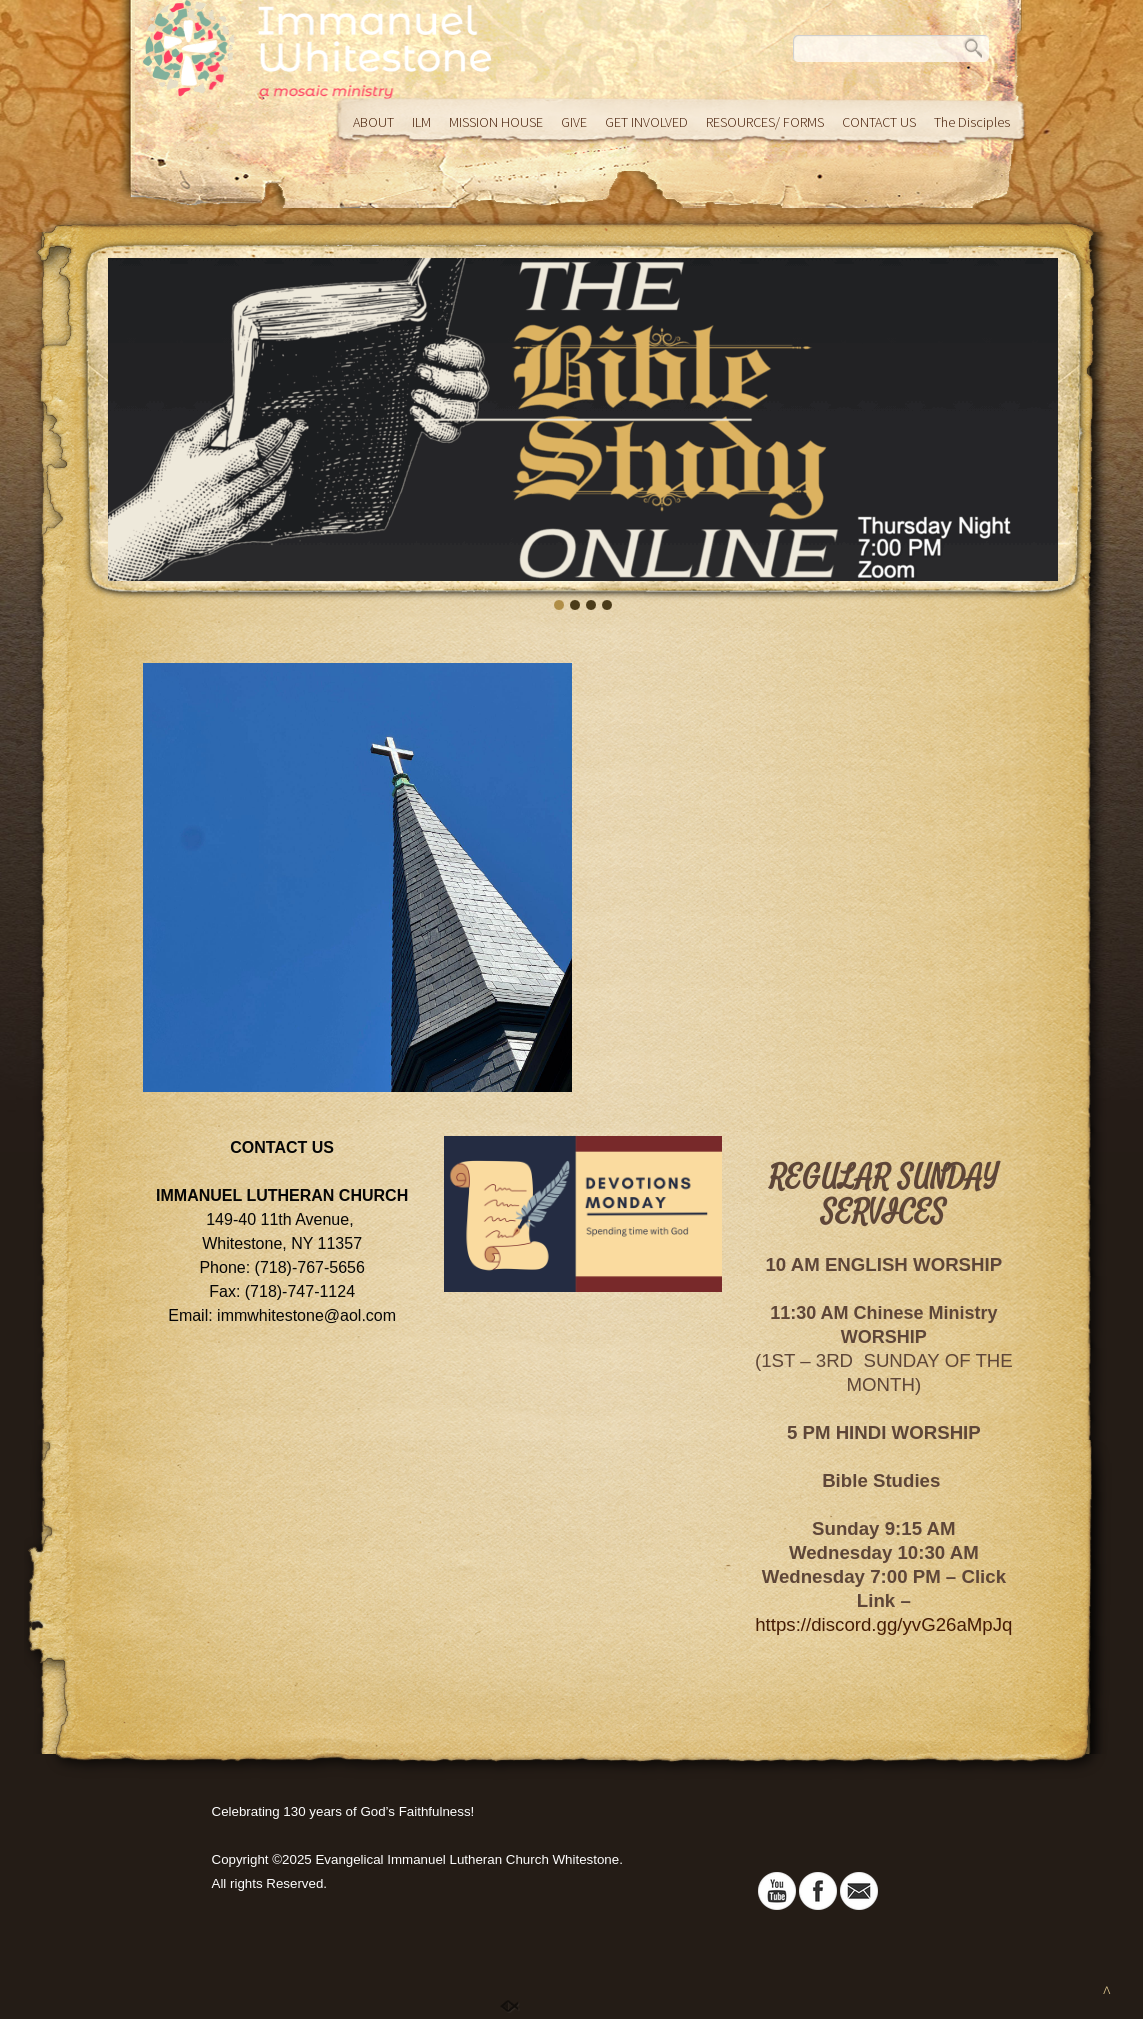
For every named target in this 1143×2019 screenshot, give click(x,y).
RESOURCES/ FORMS (765, 122)
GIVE (574, 122)
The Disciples (972, 122)
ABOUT (373, 122)
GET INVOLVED (646, 122)
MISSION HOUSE (496, 122)
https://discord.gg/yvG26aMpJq (883, 1624)
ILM (421, 122)
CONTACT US (879, 122)
